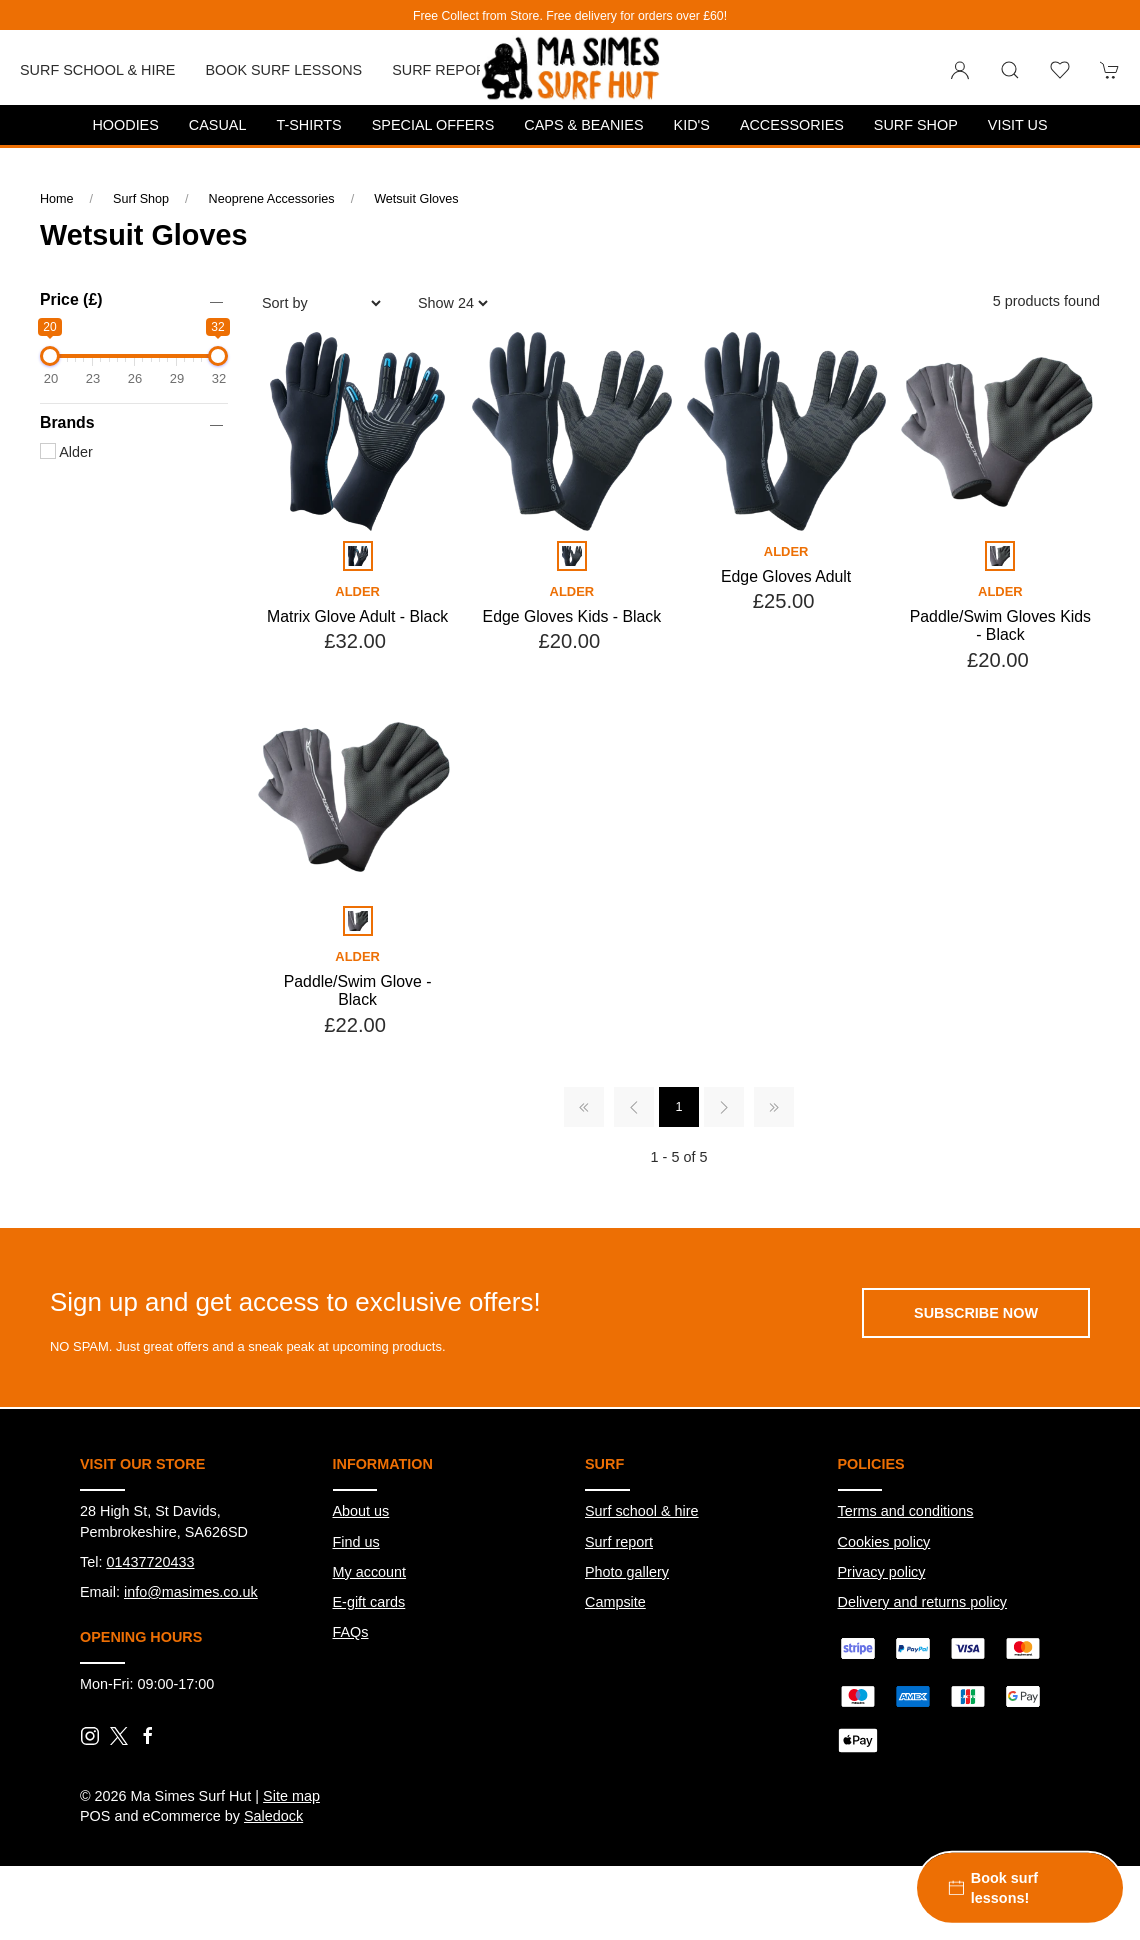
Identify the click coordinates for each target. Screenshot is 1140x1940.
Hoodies (125, 125)
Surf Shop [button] (916, 125)
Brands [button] (67, 422)
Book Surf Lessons (283, 70)
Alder (66, 452)
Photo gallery (627, 1572)
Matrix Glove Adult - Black (357, 616)
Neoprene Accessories (272, 199)
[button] (1010, 70)
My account (370, 1572)
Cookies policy (884, 1542)
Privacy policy (882, 1572)
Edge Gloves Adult (786, 576)
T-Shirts (308, 125)
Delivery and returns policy (923, 1602)
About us (361, 1511)
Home (57, 199)
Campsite (615, 1602)
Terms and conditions (906, 1511)
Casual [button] (218, 125)
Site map (291, 1796)
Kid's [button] (692, 125)
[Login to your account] (960, 70)
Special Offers (433, 125)
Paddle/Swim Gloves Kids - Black (1000, 626)
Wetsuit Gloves (416, 199)
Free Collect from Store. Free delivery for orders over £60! (570, 16)
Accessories (792, 125)
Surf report (443, 70)
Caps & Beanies (583, 125)
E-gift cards (369, 1602)
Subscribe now (976, 1313)
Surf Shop (141, 199)
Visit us (1018, 125)
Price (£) (71, 299)
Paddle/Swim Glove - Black (358, 991)
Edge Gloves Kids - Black (572, 616)
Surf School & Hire (97, 70)
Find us (356, 1542)
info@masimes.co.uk (191, 1592)
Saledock (273, 1816)
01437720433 (150, 1562)
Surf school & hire (642, 1511)
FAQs (351, 1632)
